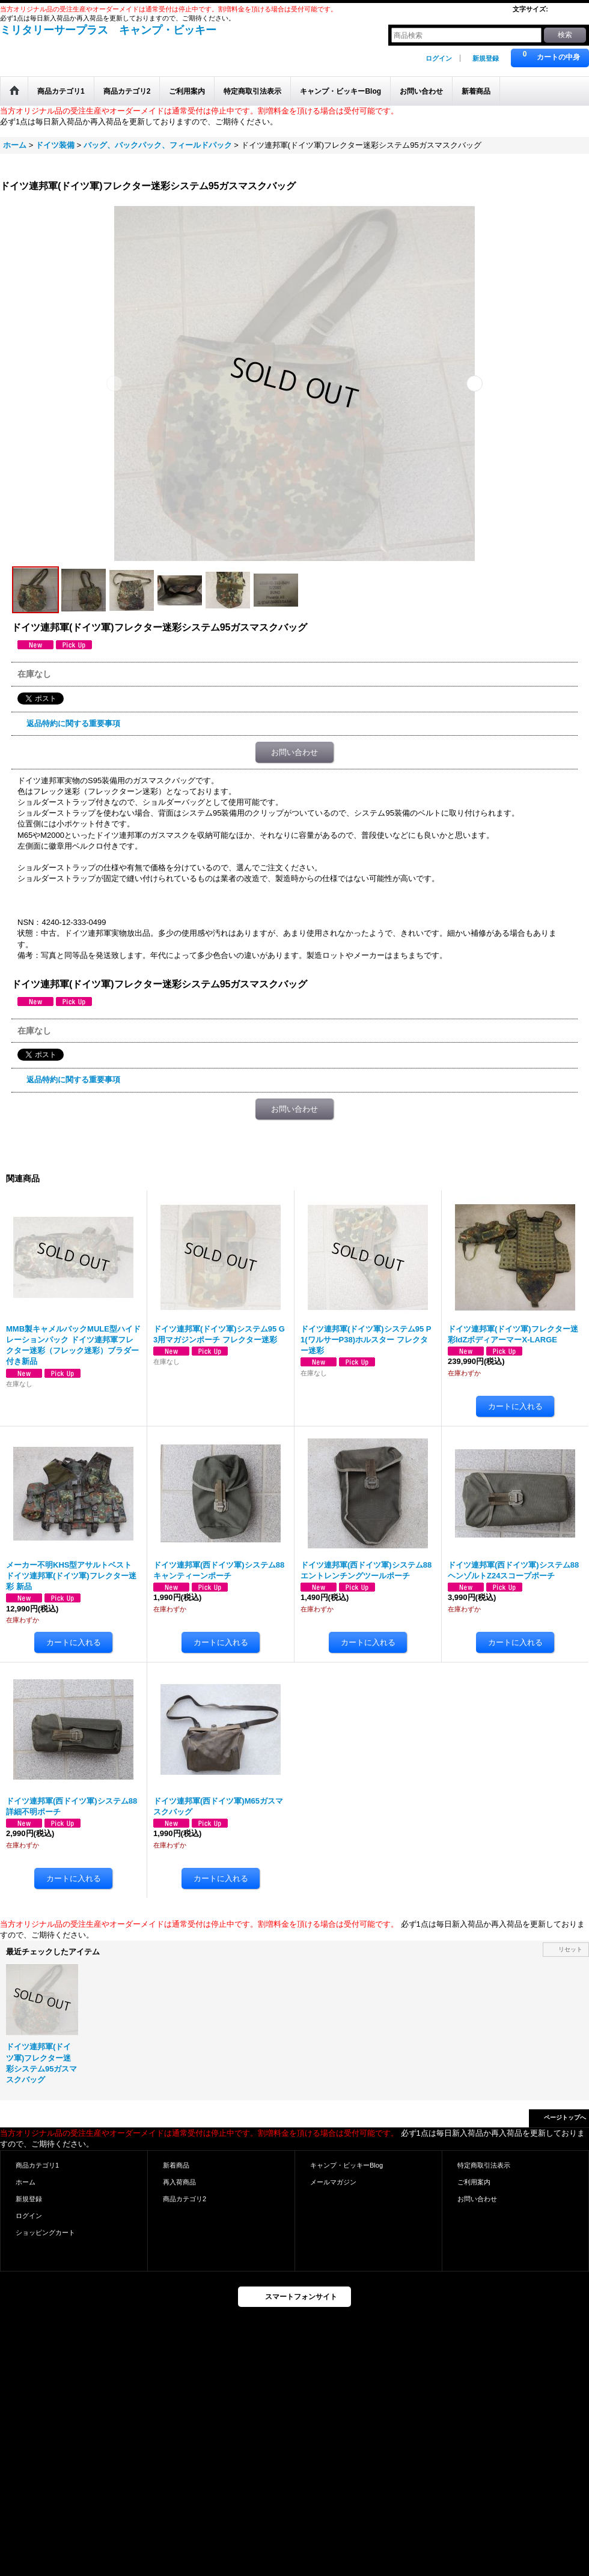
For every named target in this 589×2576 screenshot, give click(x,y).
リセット (570, 1949)
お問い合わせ (294, 752)
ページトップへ (565, 2117)
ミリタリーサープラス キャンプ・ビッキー (108, 30)
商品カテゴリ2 (184, 2198)
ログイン (439, 58)
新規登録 (485, 58)
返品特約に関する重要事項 (73, 723)
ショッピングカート (45, 2232)
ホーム (25, 2182)
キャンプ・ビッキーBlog (346, 2165)
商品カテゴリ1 (37, 2165)
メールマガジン (333, 2182)
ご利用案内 (473, 2182)
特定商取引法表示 (483, 2165)
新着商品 (176, 2165)
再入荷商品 (179, 2182)
